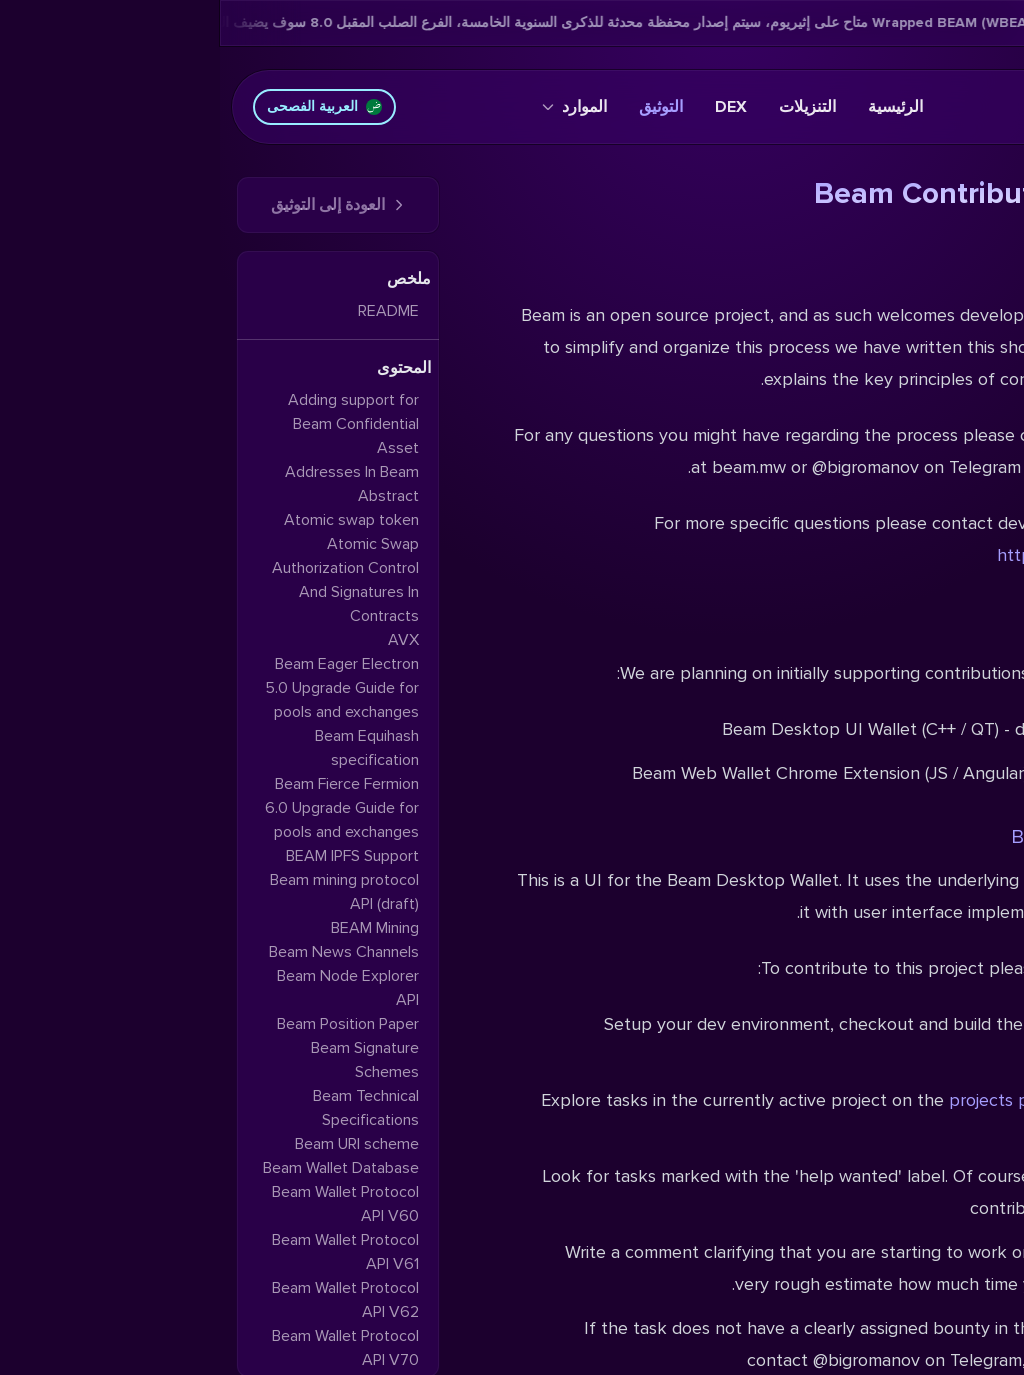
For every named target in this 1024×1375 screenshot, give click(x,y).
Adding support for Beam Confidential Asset (133, 424)
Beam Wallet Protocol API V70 (125, 1348)
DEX (511, 107)
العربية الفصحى (104, 106)
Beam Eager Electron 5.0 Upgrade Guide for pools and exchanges (122, 688)
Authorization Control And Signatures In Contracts (125, 592)
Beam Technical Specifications (146, 1108)
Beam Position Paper (128, 1024)
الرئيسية (675, 107)
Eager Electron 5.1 (917, 1100)
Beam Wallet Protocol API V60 (125, 1204)
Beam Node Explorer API (128, 988)
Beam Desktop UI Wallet (899, 837)
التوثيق (441, 107)
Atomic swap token (131, 520)
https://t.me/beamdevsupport (892, 555)
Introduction (952, 263)
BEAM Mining (155, 928)
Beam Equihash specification (147, 748)
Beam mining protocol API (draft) (124, 892)
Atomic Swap (153, 544)
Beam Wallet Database (121, 1168)
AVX (183, 640)
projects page (783, 1100)
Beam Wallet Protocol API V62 (125, 1300)
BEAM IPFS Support (132, 856)
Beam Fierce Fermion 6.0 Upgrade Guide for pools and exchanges (122, 808)
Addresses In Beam (132, 472)
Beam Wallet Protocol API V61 (125, 1252)
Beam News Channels (124, 952)
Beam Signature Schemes (145, 1060)
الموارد (354, 107)
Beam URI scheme (137, 1144)
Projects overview (926, 622)
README (168, 311)
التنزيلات (587, 107)
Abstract (168, 496)
